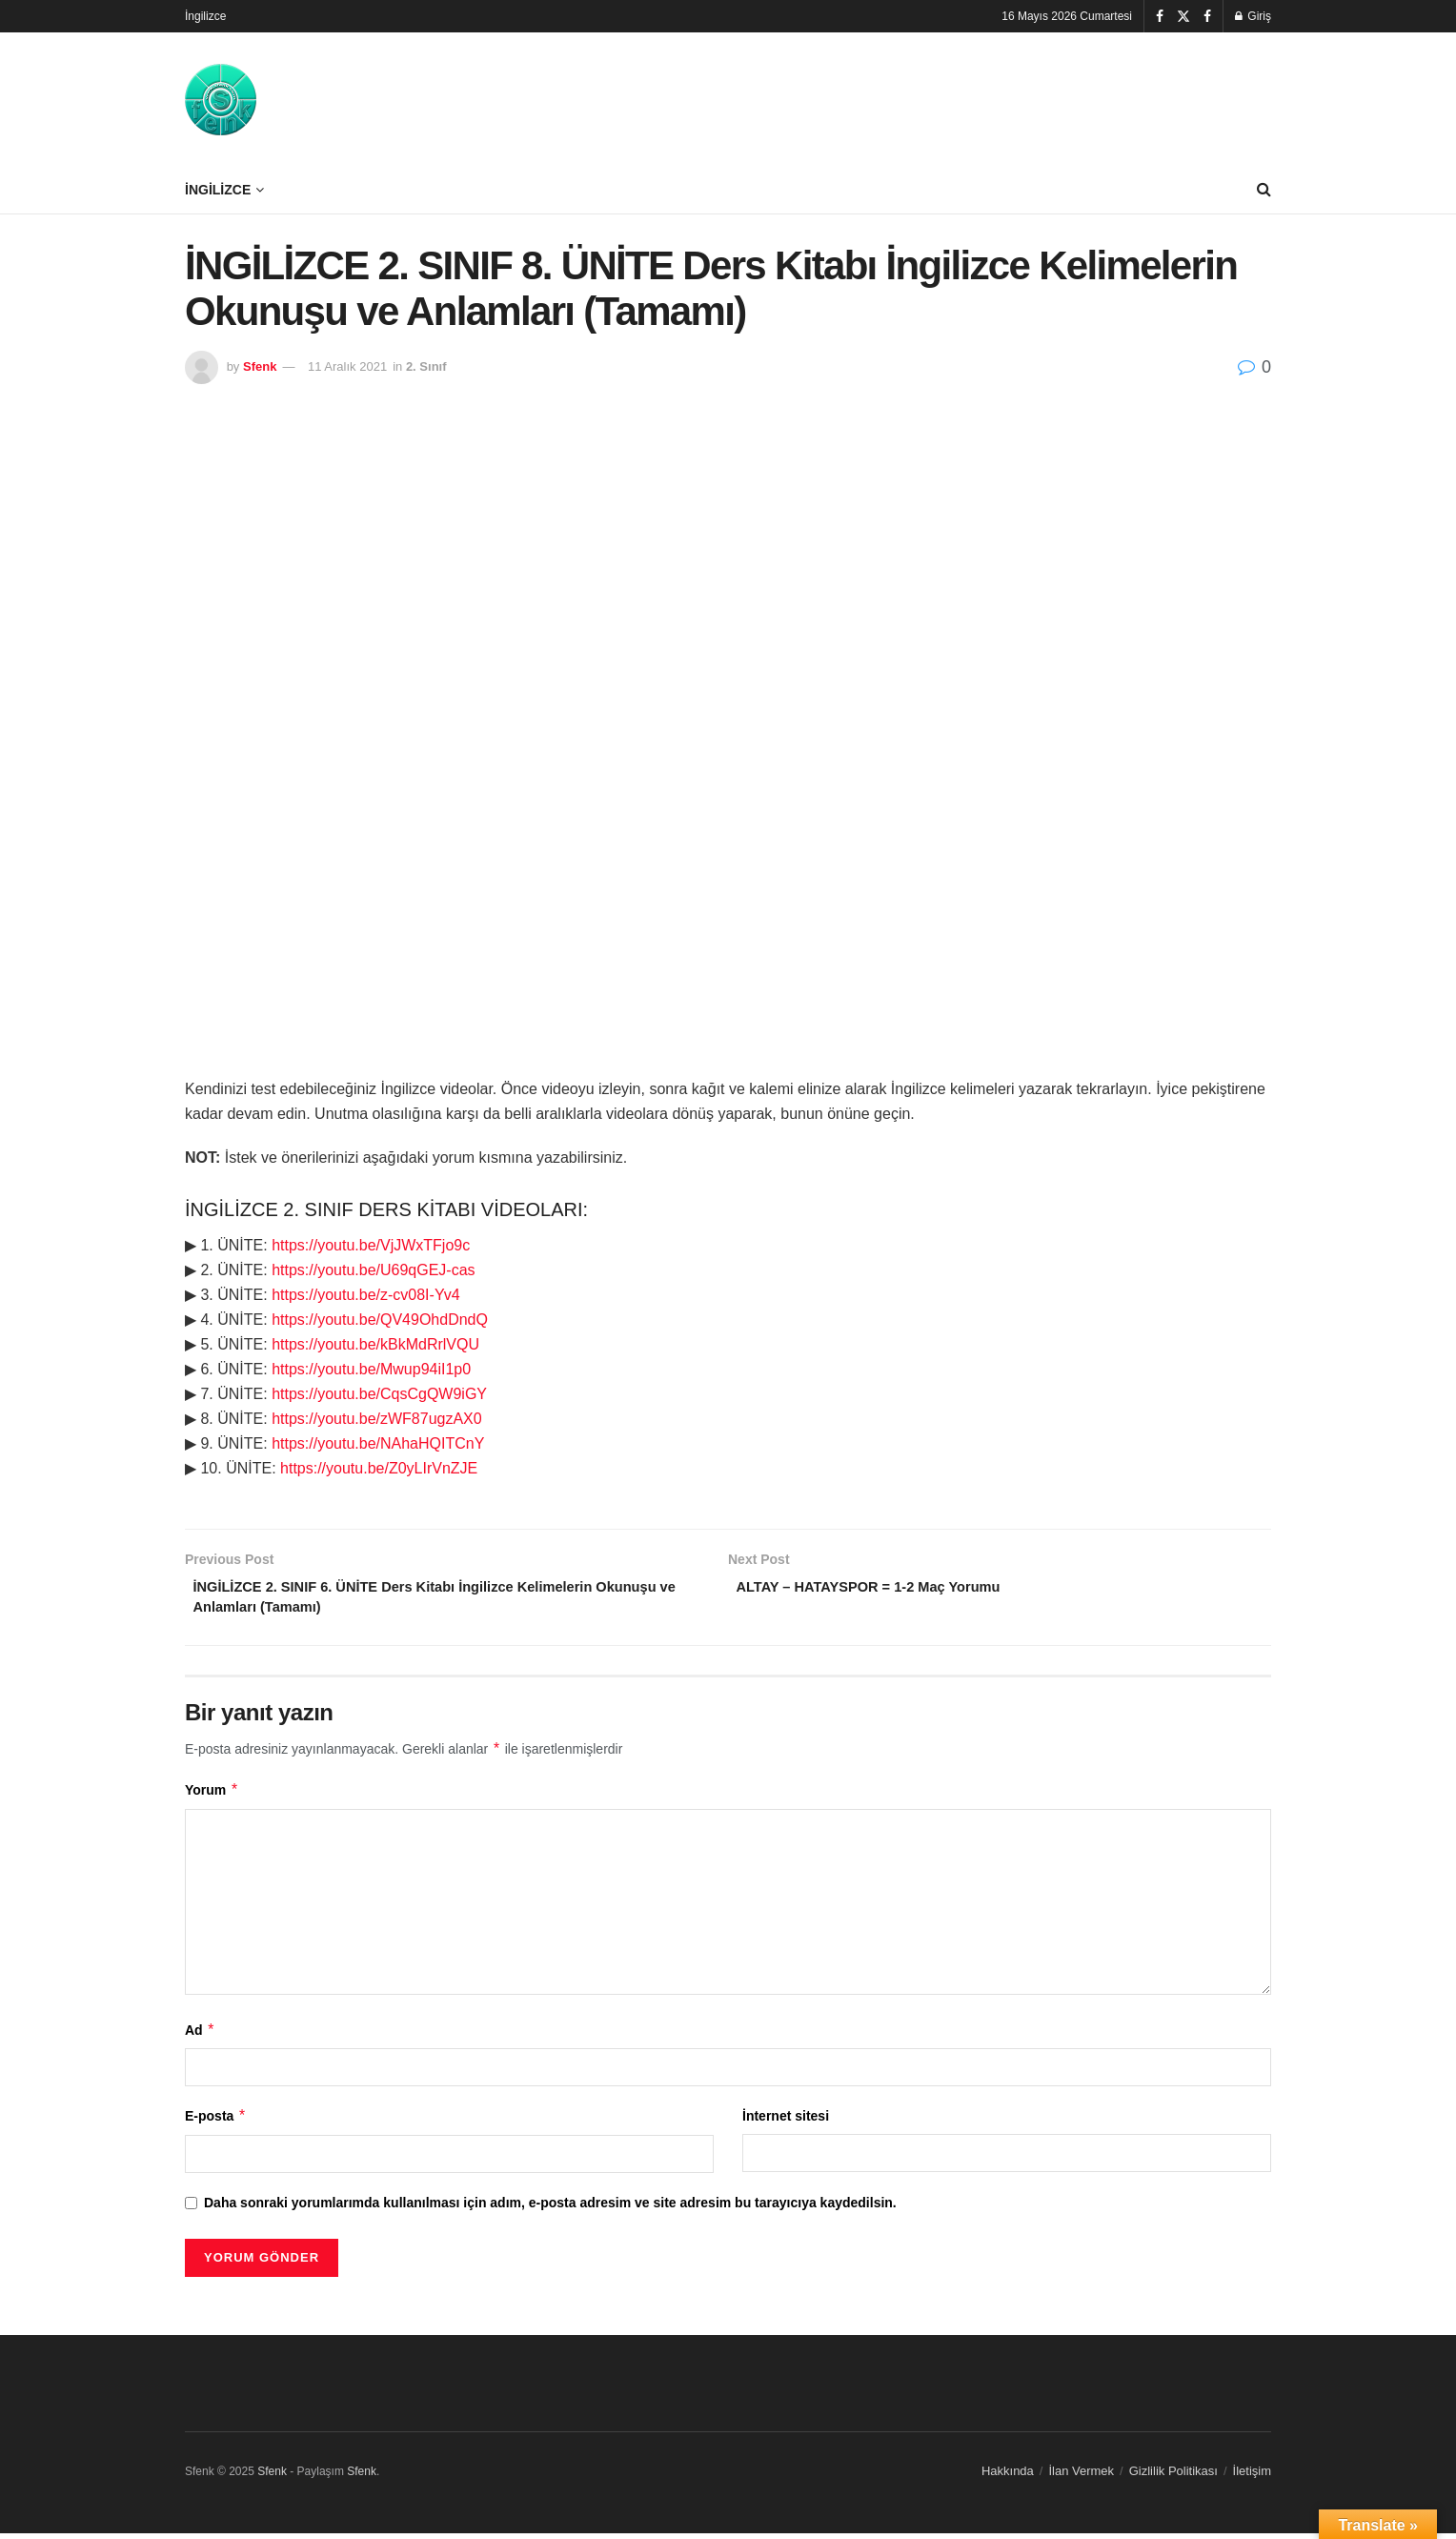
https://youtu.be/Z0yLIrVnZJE (378, 1468)
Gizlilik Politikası (1173, 2476)
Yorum (212, 1795)
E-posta (216, 2122)
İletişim (1252, 2476)
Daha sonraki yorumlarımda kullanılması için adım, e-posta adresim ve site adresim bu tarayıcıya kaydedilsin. (550, 2208)
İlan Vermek (1081, 2476)
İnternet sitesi (785, 2122)
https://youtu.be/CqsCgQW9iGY (379, 1394)
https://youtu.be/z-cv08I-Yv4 (365, 1295)
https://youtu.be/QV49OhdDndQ (380, 1319)
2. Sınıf (426, 366)
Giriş (1253, 16)
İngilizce (205, 16)
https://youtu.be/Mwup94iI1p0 (371, 1369)
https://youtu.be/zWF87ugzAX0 (377, 1419)
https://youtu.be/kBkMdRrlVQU (375, 1344)
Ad (200, 2035)
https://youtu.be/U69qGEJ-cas (373, 1270)
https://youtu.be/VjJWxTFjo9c (371, 1245)
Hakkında (1007, 2476)
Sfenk (259, 366)
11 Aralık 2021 (347, 366)
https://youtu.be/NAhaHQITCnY (378, 1443)
